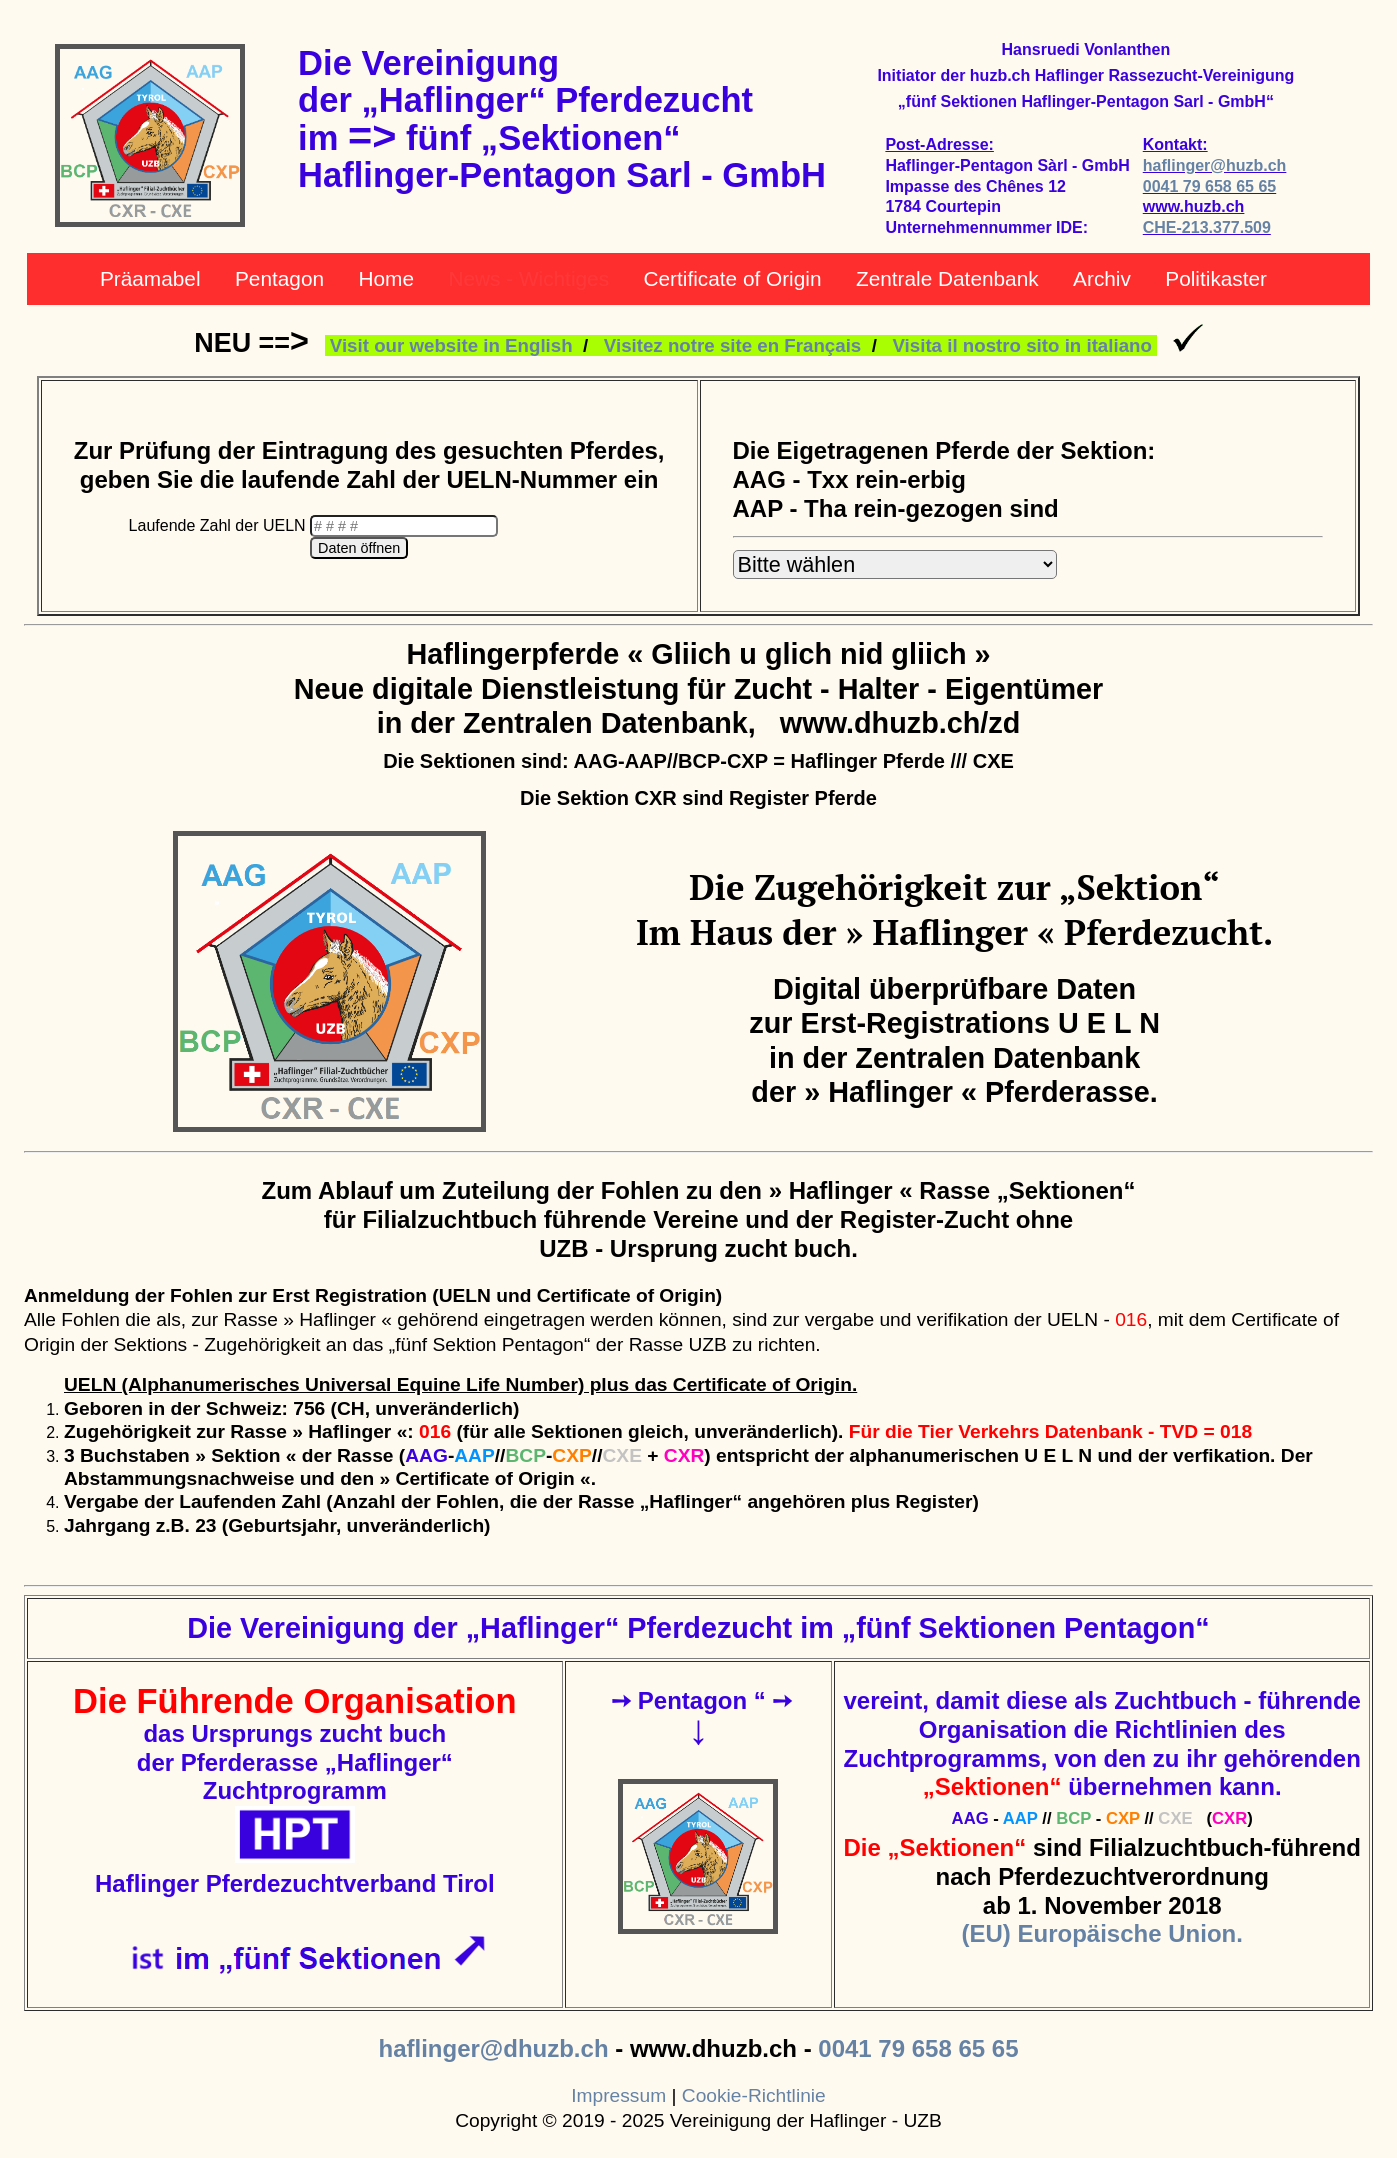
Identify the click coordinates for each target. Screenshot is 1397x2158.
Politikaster (1216, 278)
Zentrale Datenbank (947, 278)
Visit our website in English (451, 345)
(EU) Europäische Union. (1102, 1933)
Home (385, 278)
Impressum (618, 2095)
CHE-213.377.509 (1207, 227)
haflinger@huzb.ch (1215, 165)
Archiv (1102, 278)
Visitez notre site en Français (732, 345)
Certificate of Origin (733, 278)
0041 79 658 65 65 (1209, 186)
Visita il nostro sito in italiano (1021, 345)
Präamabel (150, 278)
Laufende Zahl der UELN (219, 525)
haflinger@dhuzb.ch (493, 2048)
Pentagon (279, 278)
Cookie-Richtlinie (754, 2095)
